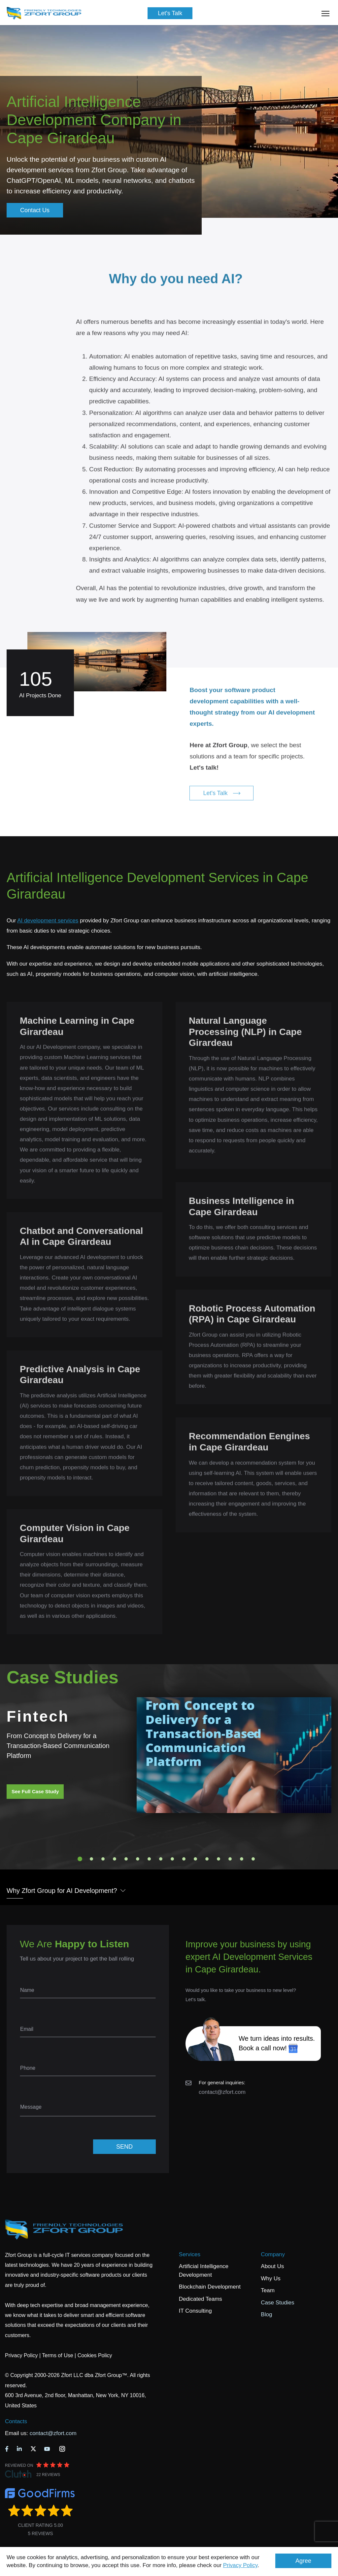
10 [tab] (184, 1859)
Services (189, 2254)
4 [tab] (114, 1859)
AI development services (47, 920)
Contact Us (35, 210)
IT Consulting (195, 2311)
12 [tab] (207, 1859)
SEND (124, 2146)
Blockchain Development (210, 2287)
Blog (266, 2314)
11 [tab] (195, 1859)
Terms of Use (57, 2355)
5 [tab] (126, 1859)
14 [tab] (230, 1859)
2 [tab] (91, 1859)
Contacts (16, 2421)
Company (273, 2254)
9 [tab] (172, 1859)
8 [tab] (160, 1859)
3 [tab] (103, 1859)
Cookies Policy (95, 2355)
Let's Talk (170, 13)
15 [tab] (241, 1859)
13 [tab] (218, 1859)
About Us (272, 2266)
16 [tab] (253, 1859)
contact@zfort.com (222, 2092)
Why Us (271, 2278)
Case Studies (277, 2302)
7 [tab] (149, 1859)
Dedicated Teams (200, 2299)
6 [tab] (137, 1859)
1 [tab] (80, 1859)
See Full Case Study (35, 1791)
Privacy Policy (240, 2565)
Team (268, 2290)
